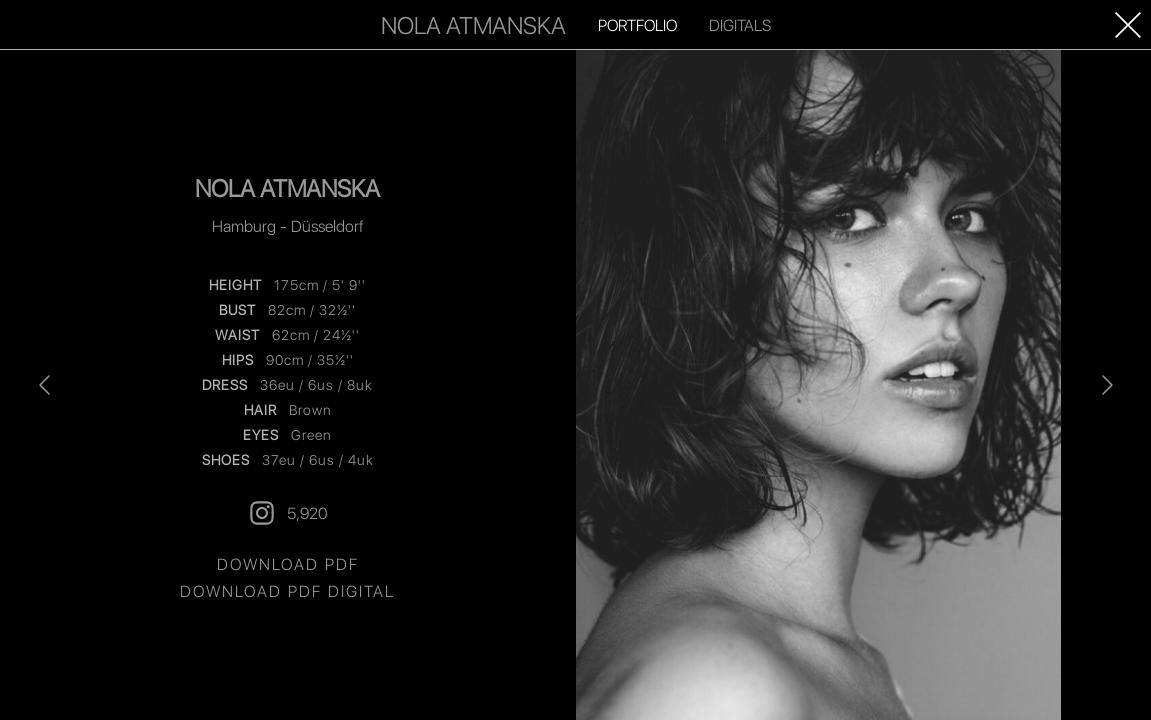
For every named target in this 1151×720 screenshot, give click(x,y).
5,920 (287, 513)
